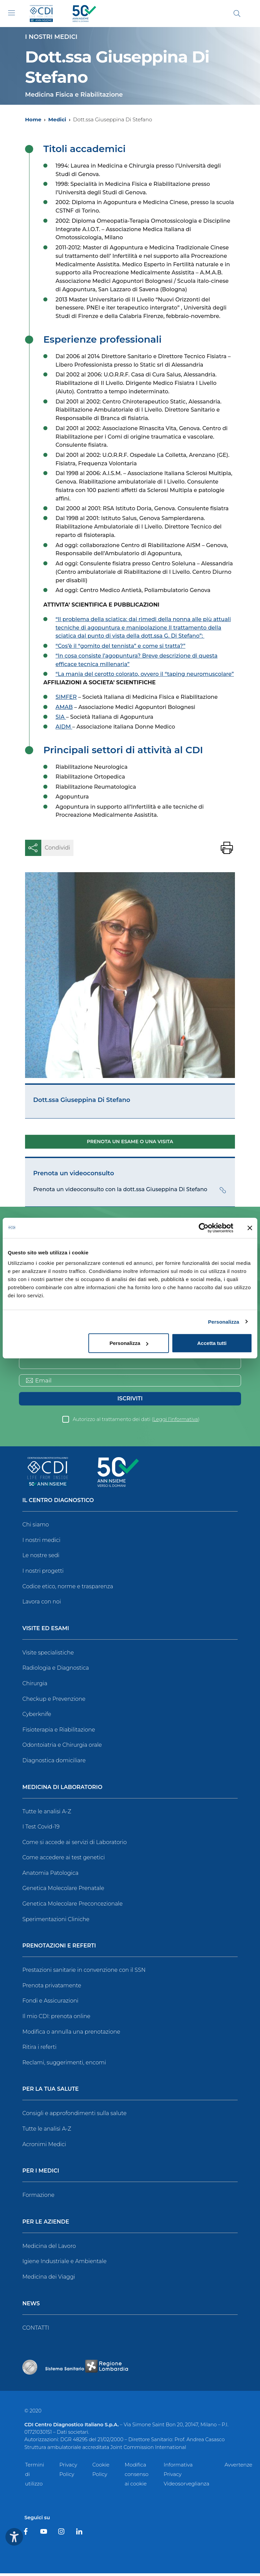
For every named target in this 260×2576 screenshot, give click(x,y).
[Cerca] (237, 13)
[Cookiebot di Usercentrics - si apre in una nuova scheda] (203, 1228)
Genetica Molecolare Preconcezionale (72, 1906)
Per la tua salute (50, 2092)
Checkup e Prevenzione (53, 1701)
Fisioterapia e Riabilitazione (58, 1732)
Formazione (38, 2197)
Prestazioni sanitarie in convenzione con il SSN (84, 1972)
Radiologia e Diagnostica (55, 1670)
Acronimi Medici (44, 2146)
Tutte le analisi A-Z (46, 1814)
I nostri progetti (43, 1573)
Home (33, 119)
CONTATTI (35, 2330)
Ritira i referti (39, 2049)
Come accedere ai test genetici (63, 1860)
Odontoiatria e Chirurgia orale (62, 1747)
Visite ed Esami (45, 1631)
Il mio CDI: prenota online (56, 2019)
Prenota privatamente (51, 1988)
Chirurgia (34, 1686)
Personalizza (223, 1321)
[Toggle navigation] (11, 13)
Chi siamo (35, 1527)
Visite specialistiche (48, 1655)
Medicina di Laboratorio (62, 1790)
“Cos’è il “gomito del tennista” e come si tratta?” (121, 646)
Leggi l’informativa (175, 1422)
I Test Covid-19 (41, 1829)
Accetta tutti (212, 1343)
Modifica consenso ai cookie (136, 2476)
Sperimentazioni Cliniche (55, 1922)
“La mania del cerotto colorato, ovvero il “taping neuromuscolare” (145, 674)
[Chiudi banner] (249, 1227)
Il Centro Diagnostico (58, 1503)
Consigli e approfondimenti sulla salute (74, 2116)
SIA (61, 717)
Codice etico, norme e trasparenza (67, 1589)
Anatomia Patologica (50, 1875)
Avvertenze (238, 2467)
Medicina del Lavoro (49, 2249)
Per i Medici (40, 2174)
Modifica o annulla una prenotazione (71, 2034)
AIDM (64, 726)
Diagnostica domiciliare (54, 1763)
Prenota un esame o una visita (130, 1141)
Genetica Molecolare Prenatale (63, 1891)
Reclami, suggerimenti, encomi (64, 2065)
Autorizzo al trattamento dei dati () (136, 1422)
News (31, 2306)
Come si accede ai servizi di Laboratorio (74, 1845)
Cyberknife (36, 1717)
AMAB (64, 707)
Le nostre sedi (41, 1558)
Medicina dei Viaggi (48, 2279)
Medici (57, 119)
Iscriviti (130, 1401)
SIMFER (66, 697)
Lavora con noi (41, 1604)
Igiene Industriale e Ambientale (64, 2264)
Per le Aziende (45, 2225)
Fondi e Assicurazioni (50, 2003)
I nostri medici (41, 1543)
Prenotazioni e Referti (59, 1949)
